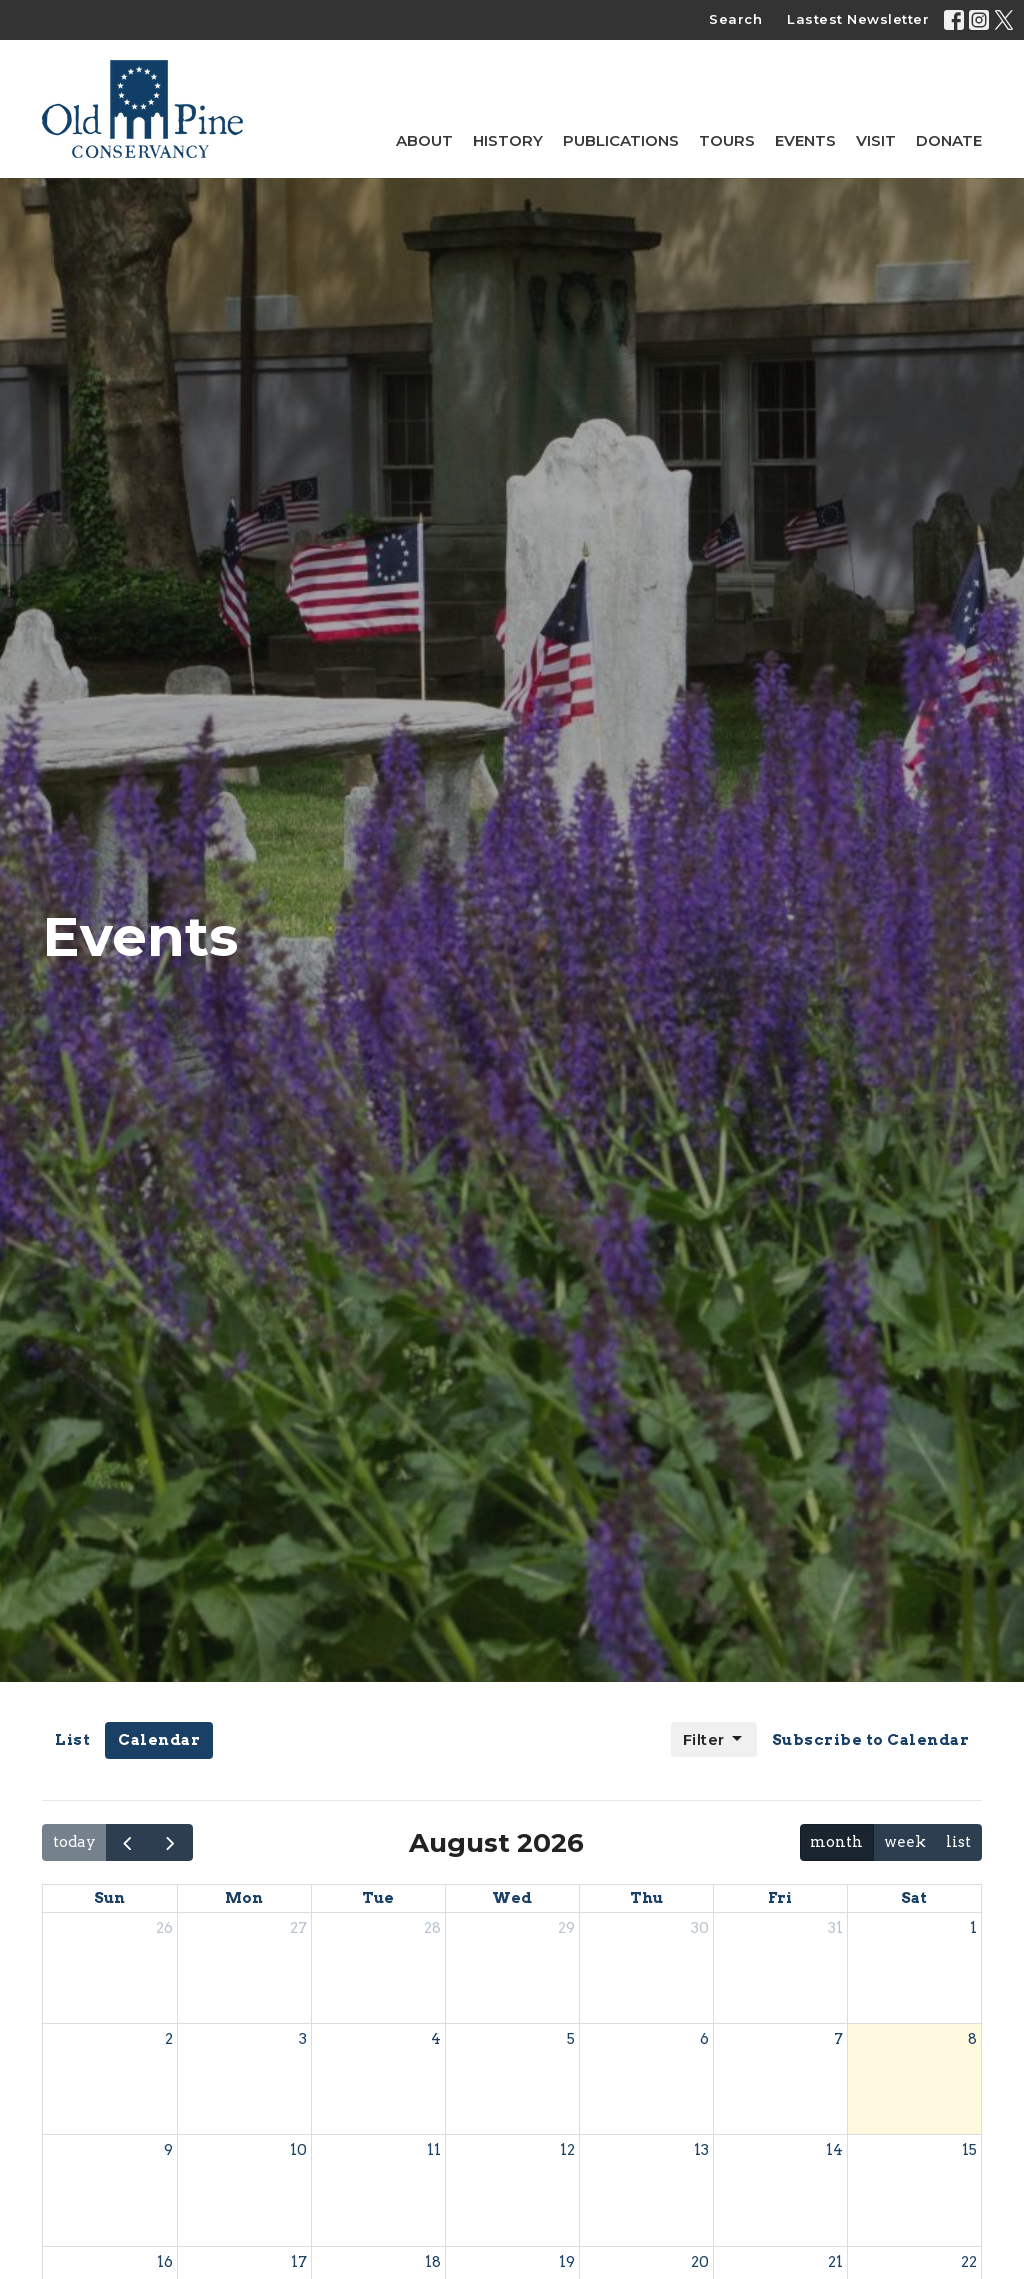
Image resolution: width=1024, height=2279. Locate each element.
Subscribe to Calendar (871, 1740)
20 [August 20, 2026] (700, 2262)
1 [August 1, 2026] (973, 1928)
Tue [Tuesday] (378, 1898)
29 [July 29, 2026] (566, 1928)
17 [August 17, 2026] (299, 2262)
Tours (727, 140)
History (508, 140)
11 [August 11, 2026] (434, 2150)
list (958, 1842)
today (74, 1842)
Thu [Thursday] (646, 1898)
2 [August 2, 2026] (169, 2039)
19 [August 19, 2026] (567, 2262)
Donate (949, 140)
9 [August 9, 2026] (168, 2150)
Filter (714, 1739)
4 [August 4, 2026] (436, 2039)
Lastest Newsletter (858, 19)
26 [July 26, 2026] (164, 1928)
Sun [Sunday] (109, 1898)
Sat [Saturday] (914, 1898)
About (424, 140)
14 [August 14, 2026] (834, 2150)
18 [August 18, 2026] (433, 2262)
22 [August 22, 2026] (969, 2262)
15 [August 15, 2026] (969, 2150)
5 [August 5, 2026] (571, 2039)
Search (735, 19)
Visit (876, 140)
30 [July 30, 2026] (700, 1928)
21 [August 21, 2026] (835, 2262)
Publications (621, 140)
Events (805, 140)
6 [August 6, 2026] (704, 2039)
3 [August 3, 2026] (303, 2039)
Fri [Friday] (780, 1898)
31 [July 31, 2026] (835, 1928)
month (836, 1842)
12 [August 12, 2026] (567, 2150)
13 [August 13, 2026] (701, 2150)
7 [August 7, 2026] (838, 2039)
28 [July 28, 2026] (432, 1928)
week (905, 1842)
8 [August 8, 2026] (972, 2039)
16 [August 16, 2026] (165, 2262)
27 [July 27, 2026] (298, 1928)
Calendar (159, 1740)
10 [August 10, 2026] (298, 2150)
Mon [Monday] (244, 1898)
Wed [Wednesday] (512, 1898)
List (72, 1740)
